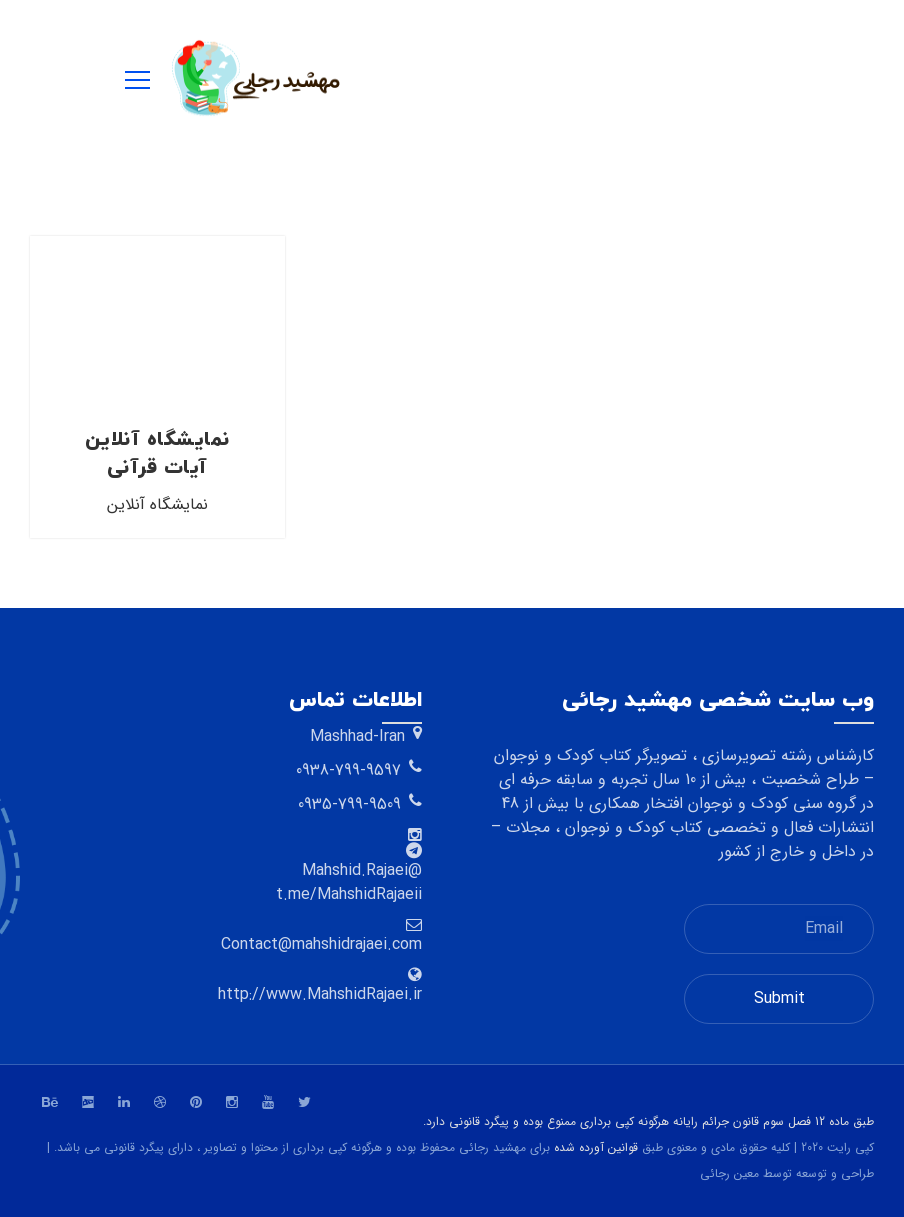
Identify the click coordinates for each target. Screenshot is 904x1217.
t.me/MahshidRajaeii (349, 895)
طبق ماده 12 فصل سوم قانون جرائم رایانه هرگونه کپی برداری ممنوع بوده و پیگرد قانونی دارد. (648, 1121)
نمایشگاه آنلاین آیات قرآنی (157, 454)
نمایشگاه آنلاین (157, 504)
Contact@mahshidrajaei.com (321, 945)
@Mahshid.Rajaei (362, 871)
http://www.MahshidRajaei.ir (320, 995)
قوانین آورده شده (596, 1147)
